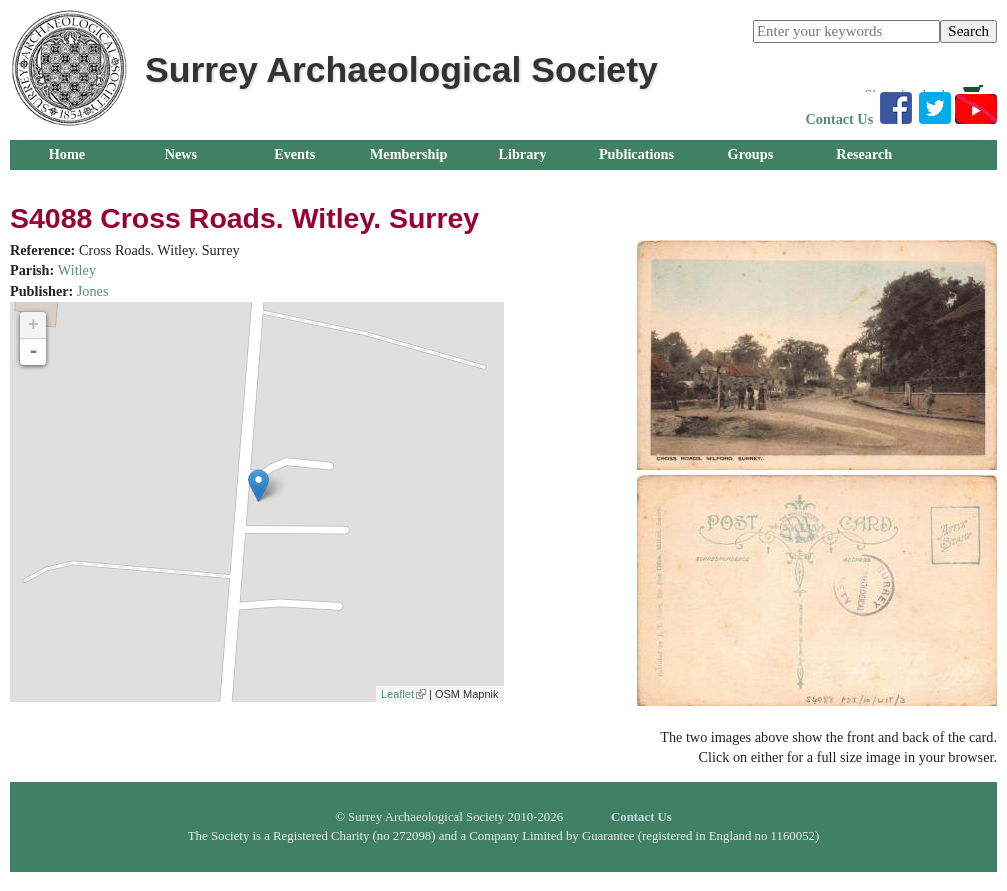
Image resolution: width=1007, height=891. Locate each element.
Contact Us (840, 119)
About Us (180, 184)
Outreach (66, 184)
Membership (409, 154)
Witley (77, 270)
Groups (751, 154)
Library (522, 154)
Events (294, 154)
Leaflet (403, 694)
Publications (636, 154)
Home (67, 154)
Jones (93, 291)
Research (864, 154)
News (181, 154)
